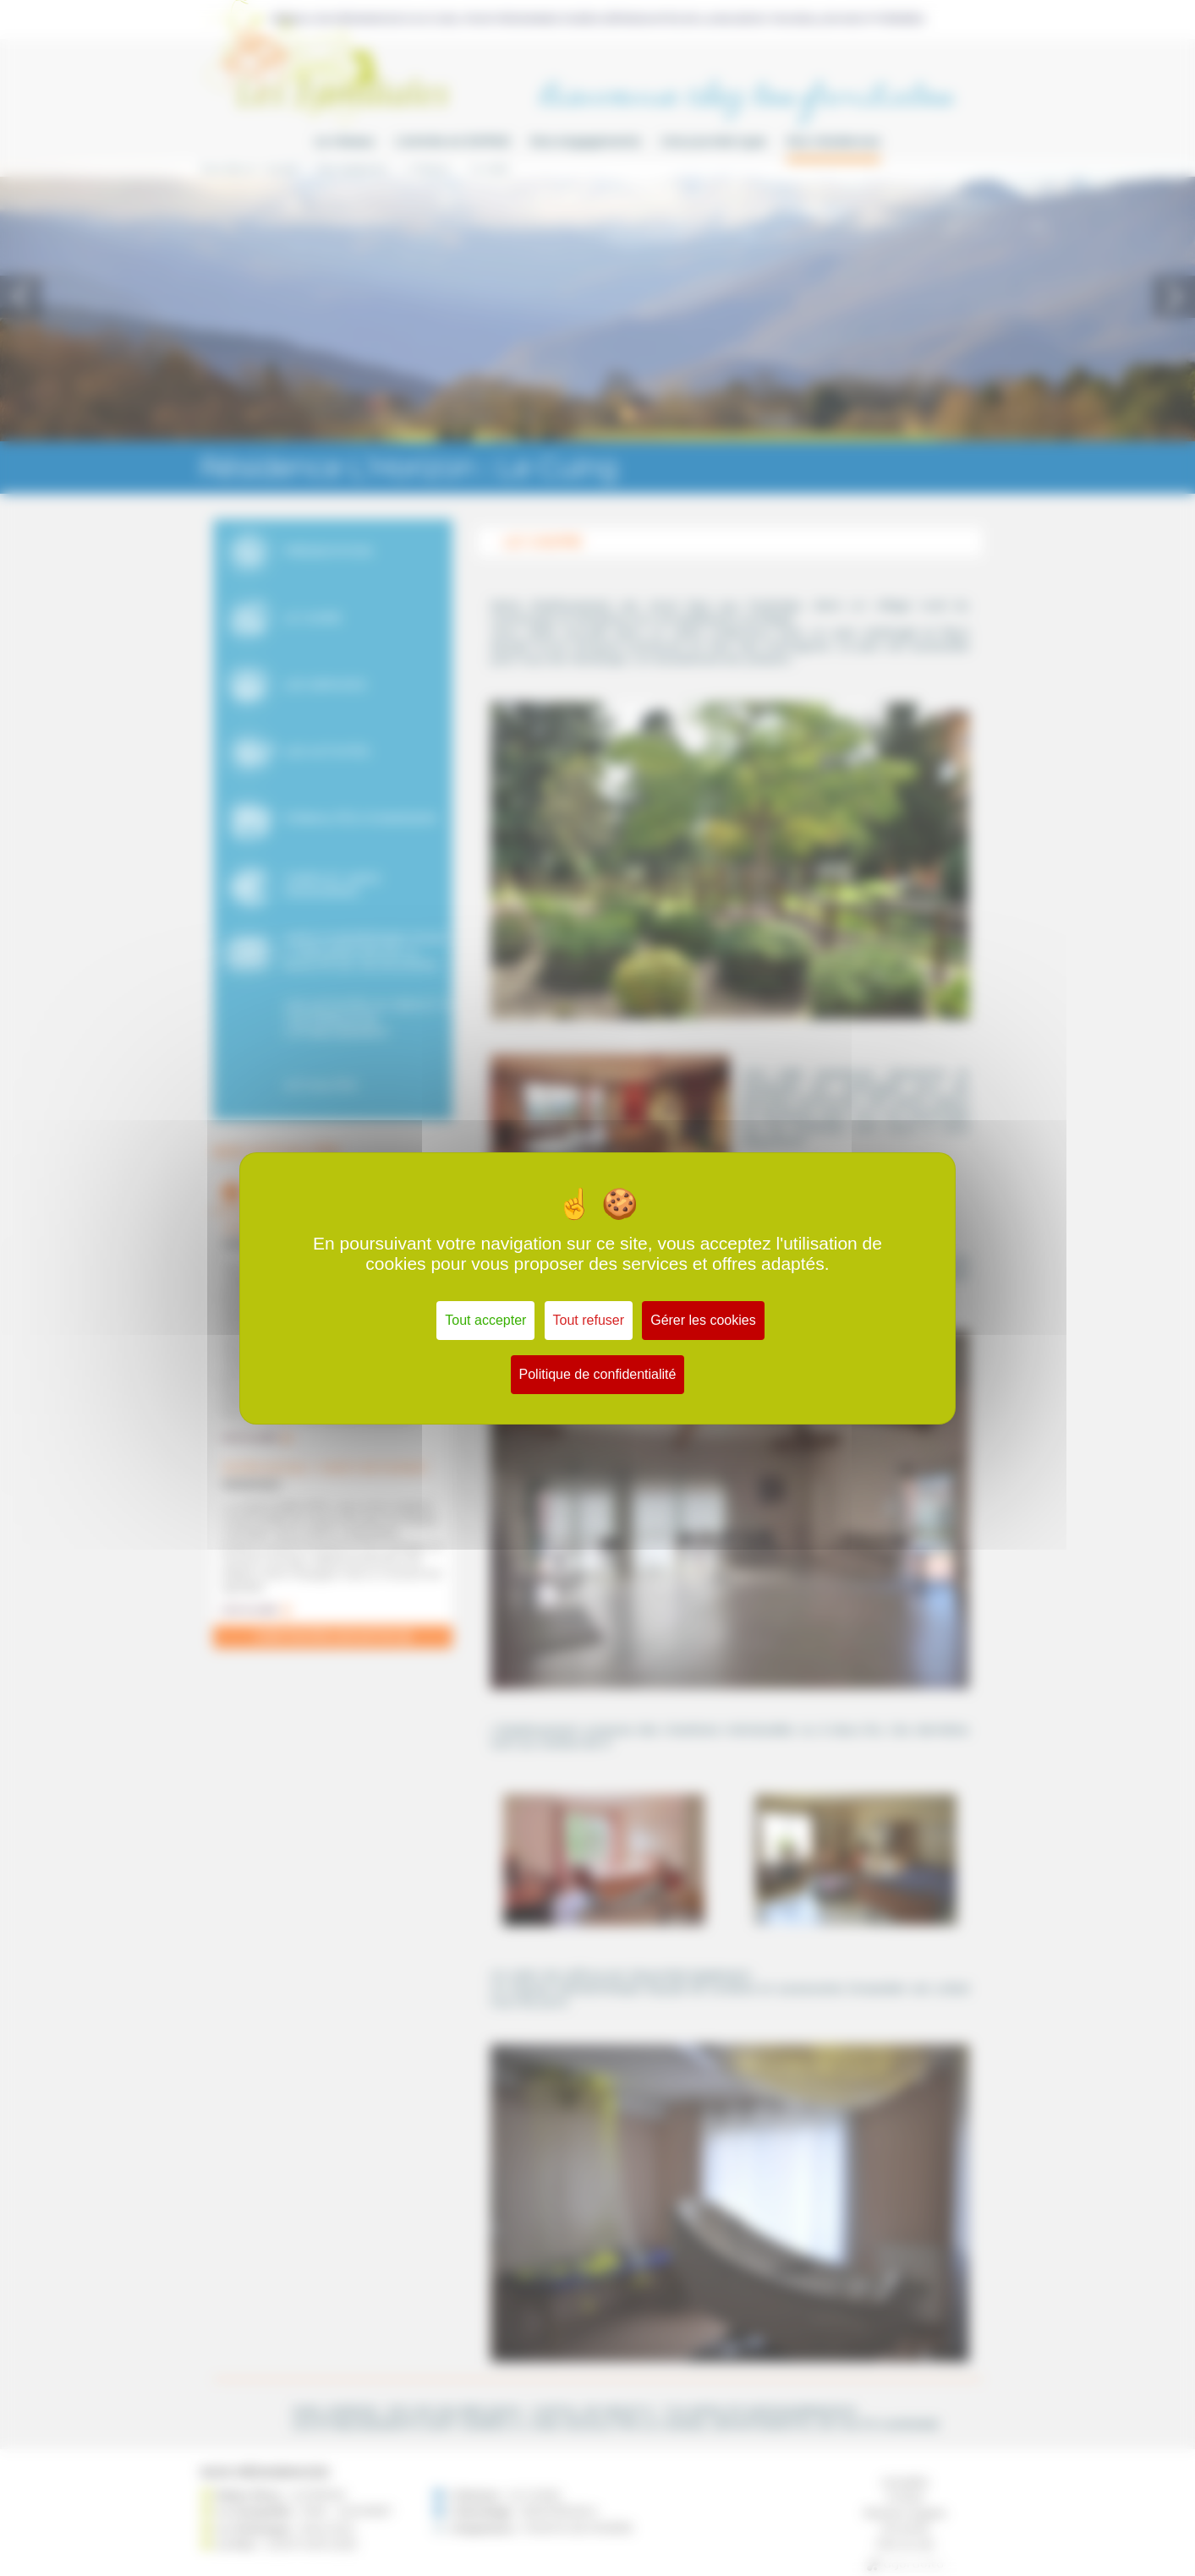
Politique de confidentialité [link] (598, 1374)
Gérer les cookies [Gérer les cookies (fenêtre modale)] (703, 1320)
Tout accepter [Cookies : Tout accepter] (485, 1320)
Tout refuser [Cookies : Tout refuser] (588, 1320)
